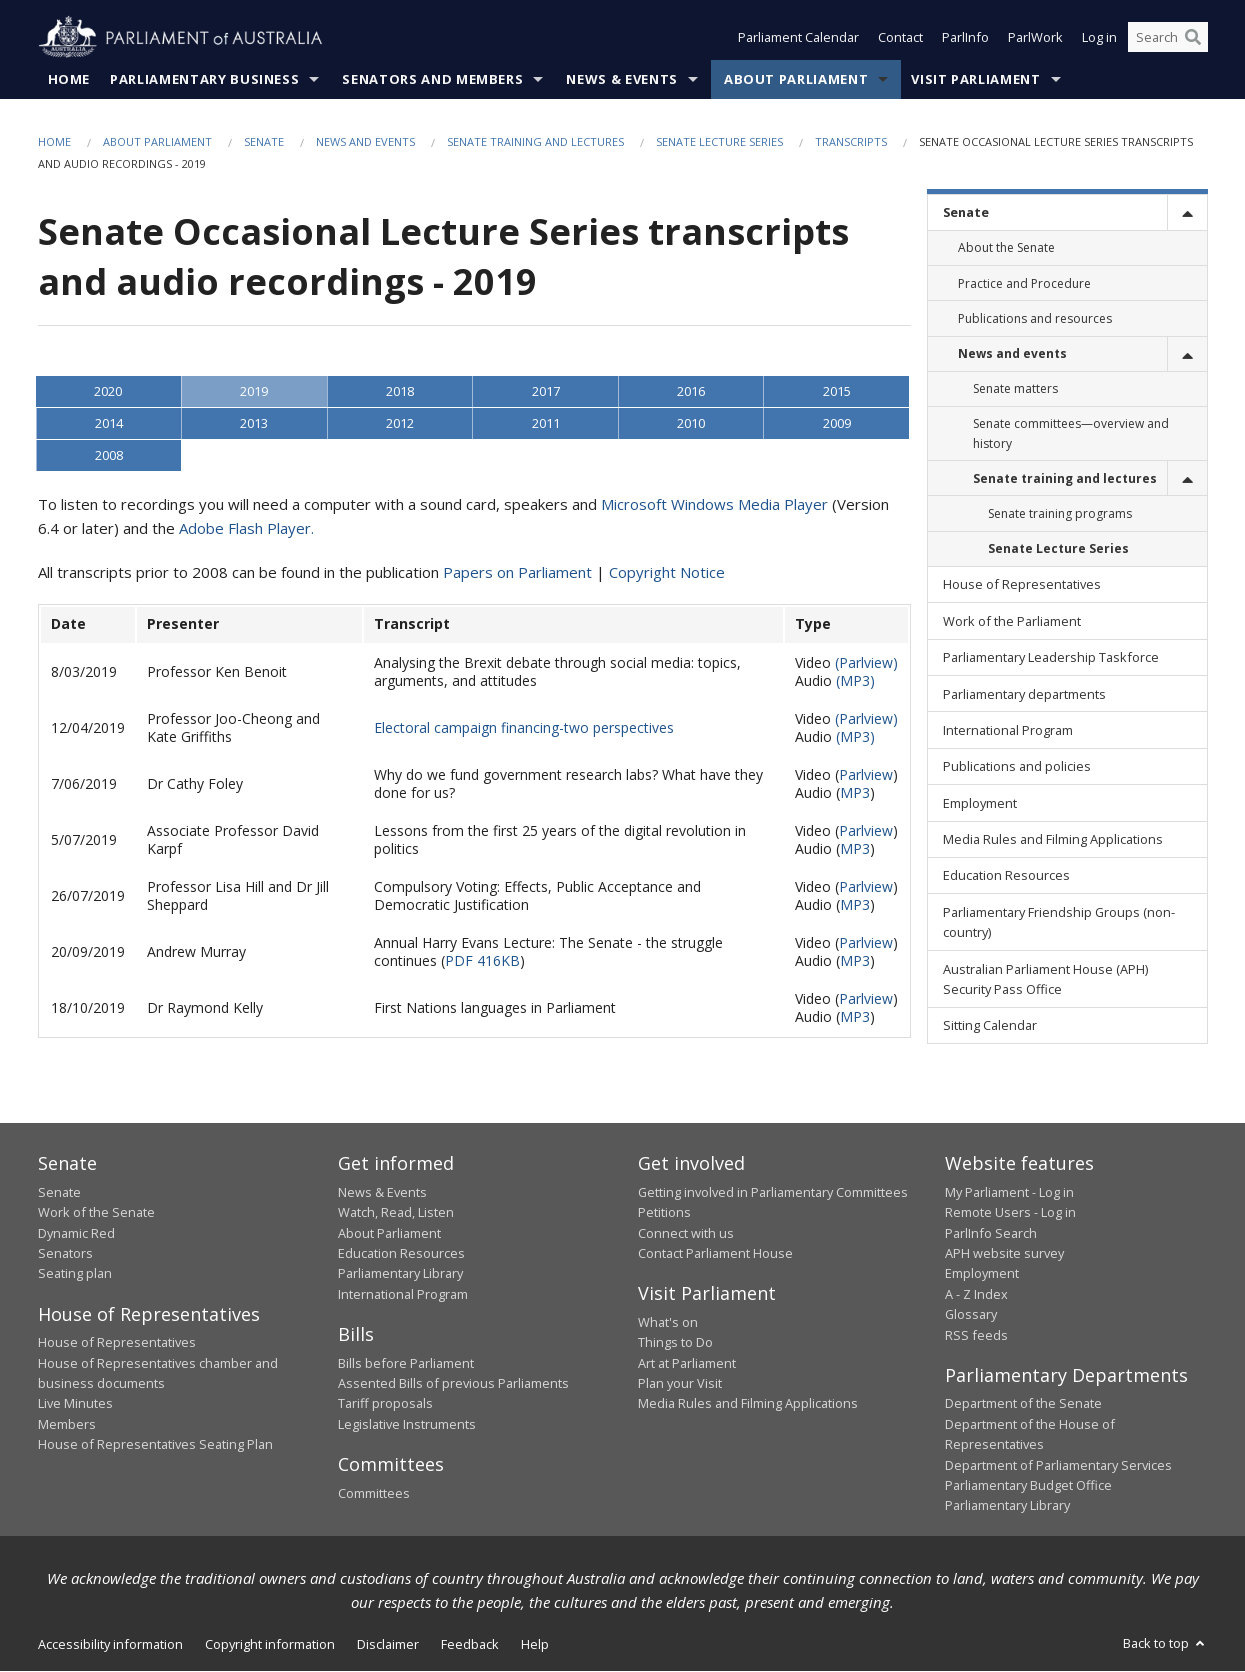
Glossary (971, 1315)
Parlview (866, 775)
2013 (254, 424)
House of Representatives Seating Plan (155, 1445)
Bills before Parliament (406, 1363)
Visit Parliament (975, 79)
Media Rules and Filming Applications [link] (1053, 840)
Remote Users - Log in (1010, 1213)
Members (67, 1424)
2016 (691, 392)
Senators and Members (432, 79)
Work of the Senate (96, 1213)
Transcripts (851, 141)
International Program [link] (1008, 730)
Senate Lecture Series (719, 141)
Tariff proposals (385, 1404)
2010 (691, 424)
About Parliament (796, 79)
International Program (403, 1294)
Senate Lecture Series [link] (1058, 549)
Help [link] (535, 1644)
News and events (365, 141)
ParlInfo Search (991, 1233)
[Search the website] (1168, 38)
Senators (65, 1253)
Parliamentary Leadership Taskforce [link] (1051, 658)
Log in (1099, 38)
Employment (982, 1274)
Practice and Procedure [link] (1024, 283)
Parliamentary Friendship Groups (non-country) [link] (1059, 922)
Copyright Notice (667, 573)
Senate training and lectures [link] (1065, 478)
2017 (546, 392)
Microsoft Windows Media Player (714, 505)
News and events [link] (1012, 353)
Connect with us (686, 1233)
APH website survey (1004, 1253)
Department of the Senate (1023, 1404)
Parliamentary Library (400, 1274)
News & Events (621, 79)
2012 (400, 424)
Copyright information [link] (270, 1644)
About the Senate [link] (1006, 248)
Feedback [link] (470, 1644)
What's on (668, 1322)
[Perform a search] (1193, 38)
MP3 (855, 793)
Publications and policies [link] (1017, 767)
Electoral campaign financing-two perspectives (524, 728)
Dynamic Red (76, 1233)
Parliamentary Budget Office (1028, 1485)
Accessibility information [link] (110, 1644)
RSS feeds (976, 1335)
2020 (108, 392)
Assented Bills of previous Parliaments (453, 1384)
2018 (400, 392)
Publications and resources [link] (1035, 318)
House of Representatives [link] (1022, 585)
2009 (837, 424)
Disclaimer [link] (388, 1644)
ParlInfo (965, 38)
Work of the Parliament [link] (1012, 621)
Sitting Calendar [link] (990, 1026)
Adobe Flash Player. (246, 529)
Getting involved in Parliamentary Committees (773, 1192)
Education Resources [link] (1006, 876)
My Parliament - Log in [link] (1009, 1192)
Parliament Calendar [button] (798, 38)
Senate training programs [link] (1060, 513)
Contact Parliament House (715, 1253)
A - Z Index (976, 1294)
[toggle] (1187, 212)
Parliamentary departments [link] (1024, 694)
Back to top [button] (1165, 1643)
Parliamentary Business (204, 79)
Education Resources (401, 1253)
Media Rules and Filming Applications (748, 1404)
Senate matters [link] (1015, 389)
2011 (546, 424)
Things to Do (675, 1343)
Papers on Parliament (517, 573)
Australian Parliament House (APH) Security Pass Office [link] (1045, 979)
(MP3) (855, 681)
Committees (374, 1493)
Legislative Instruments (407, 1424)
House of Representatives (117, 1343)
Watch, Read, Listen (396, 1213)
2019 (254, 392)
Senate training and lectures (535, 141)
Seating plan (75, 1274)
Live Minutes (75, 1404)
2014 (109, 424)
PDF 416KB (482, 961)
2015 (837, 392)
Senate (264, 141)
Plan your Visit (680, 1384)
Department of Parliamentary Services (1058, 1465)
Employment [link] (980, 803)
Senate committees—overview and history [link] (1071, 434)
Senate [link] (966, 213)
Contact (900, 38)
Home (69, 79)
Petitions (664, 1213)
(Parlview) (866, 663)
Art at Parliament (687, 1363)
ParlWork (1035, 38)
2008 (109, 456)
